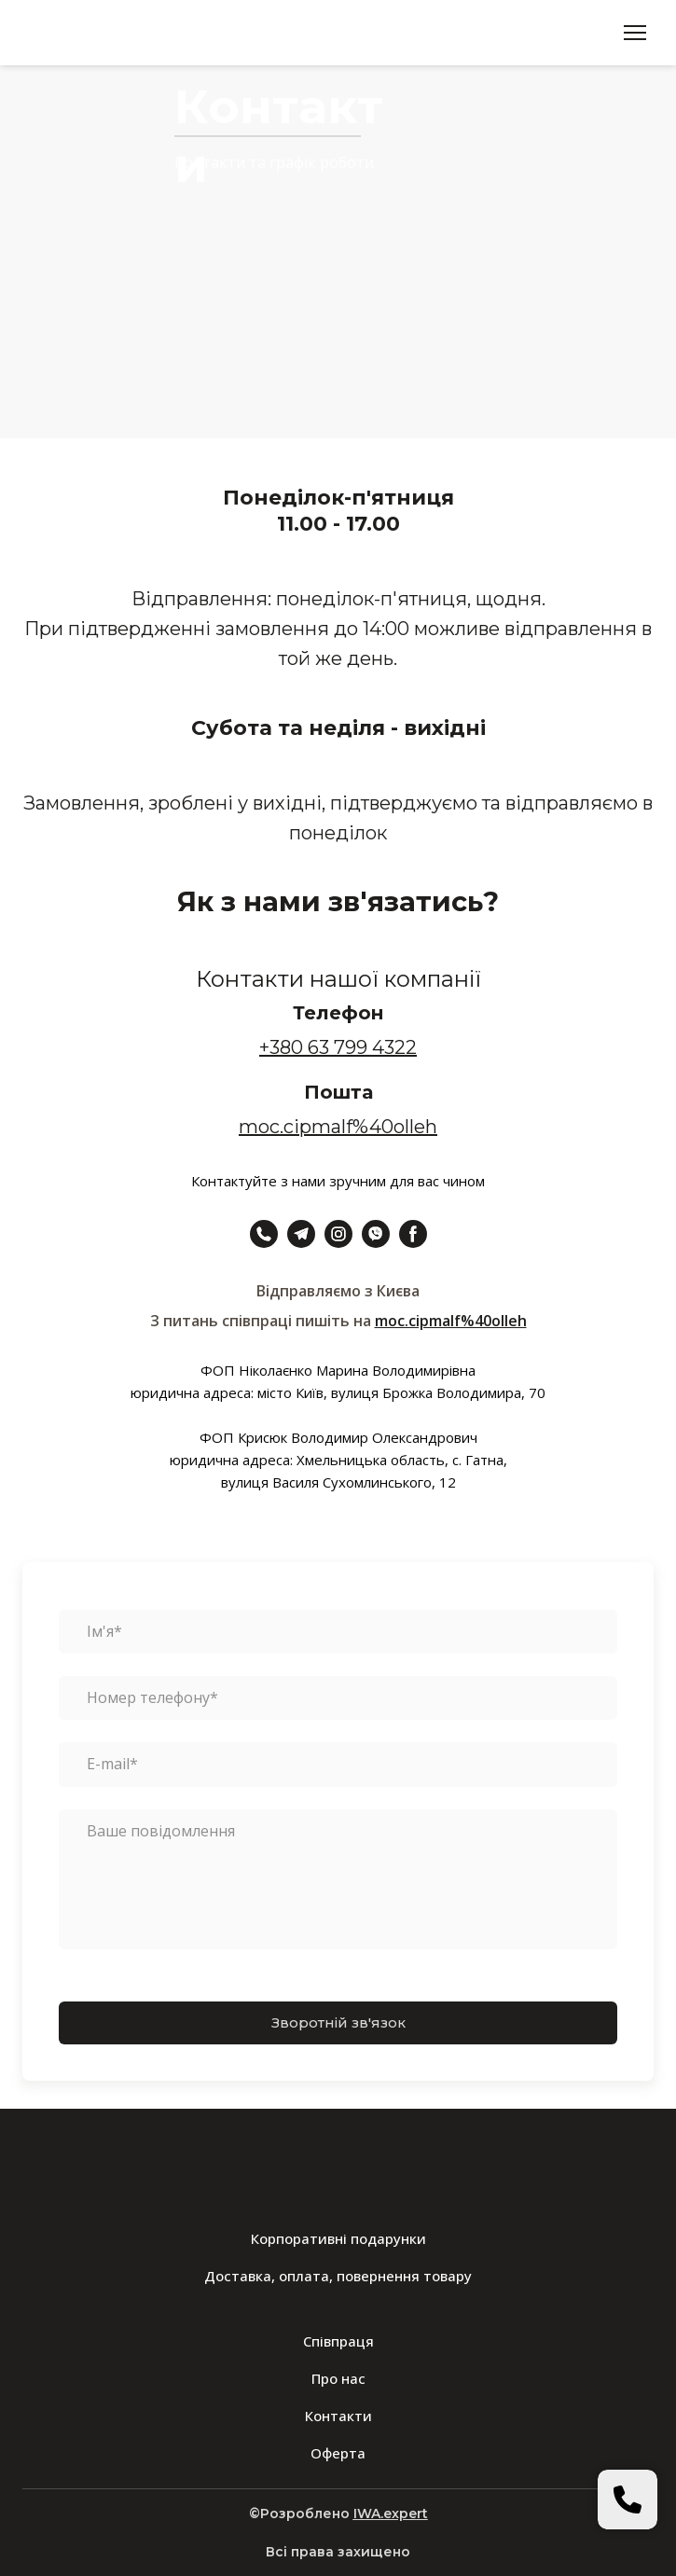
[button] (264, 1234)
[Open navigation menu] (635, 32)
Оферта (338, 2453)
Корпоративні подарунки (338, 2238)
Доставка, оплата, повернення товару (338, 2275)
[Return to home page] (91, 33)
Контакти (338, 2415)
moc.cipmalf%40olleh (451, 1320)
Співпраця (338, 2341)
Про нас (338, 2378)
